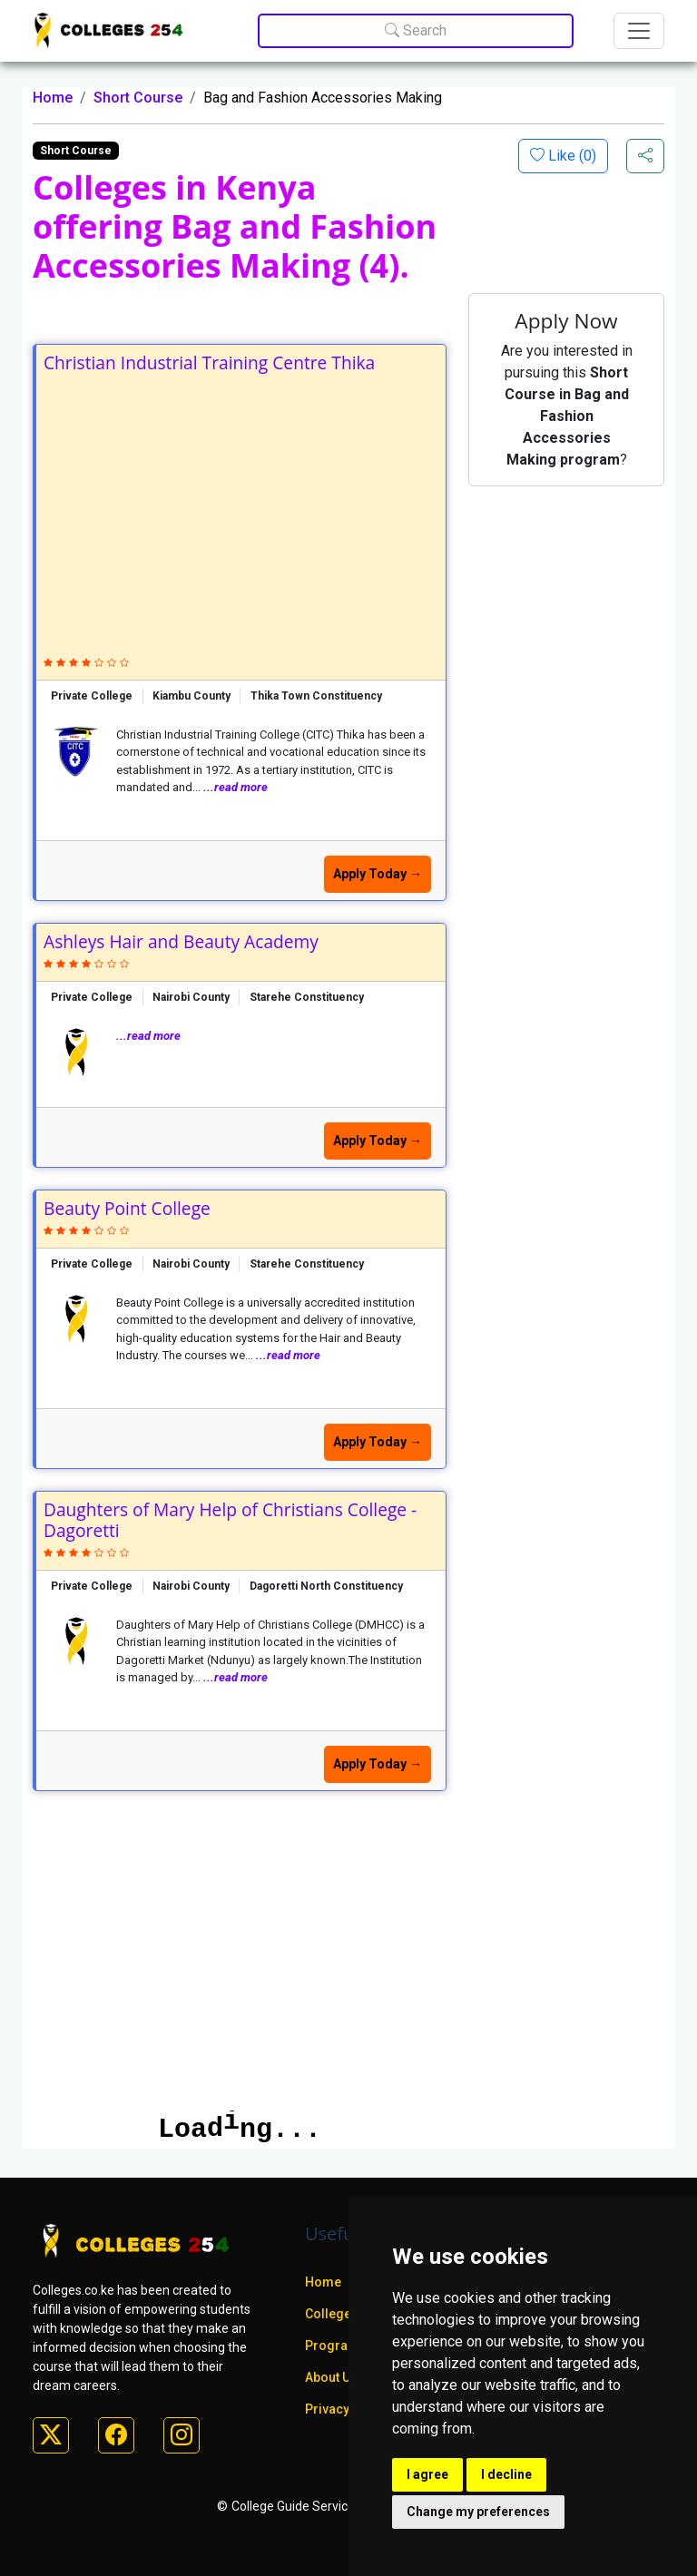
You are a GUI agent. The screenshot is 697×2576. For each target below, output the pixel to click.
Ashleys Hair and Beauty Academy (181, 941)
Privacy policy (346, 2409)
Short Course (137, 97)
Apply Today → (377, 874)
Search (416, 30)
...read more (235, 787)
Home (53, 97)
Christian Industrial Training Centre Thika (209, 362)
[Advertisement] (241, 509)
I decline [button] (506, 2474)
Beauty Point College (127, 1208)
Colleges (331, 2314)
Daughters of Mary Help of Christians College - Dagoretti (230, 1520)
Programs (336, 2345)
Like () (570, 155)
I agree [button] (427, 2474)
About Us (331, 2377)
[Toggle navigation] (639, 31)
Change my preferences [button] (478, 2511)
